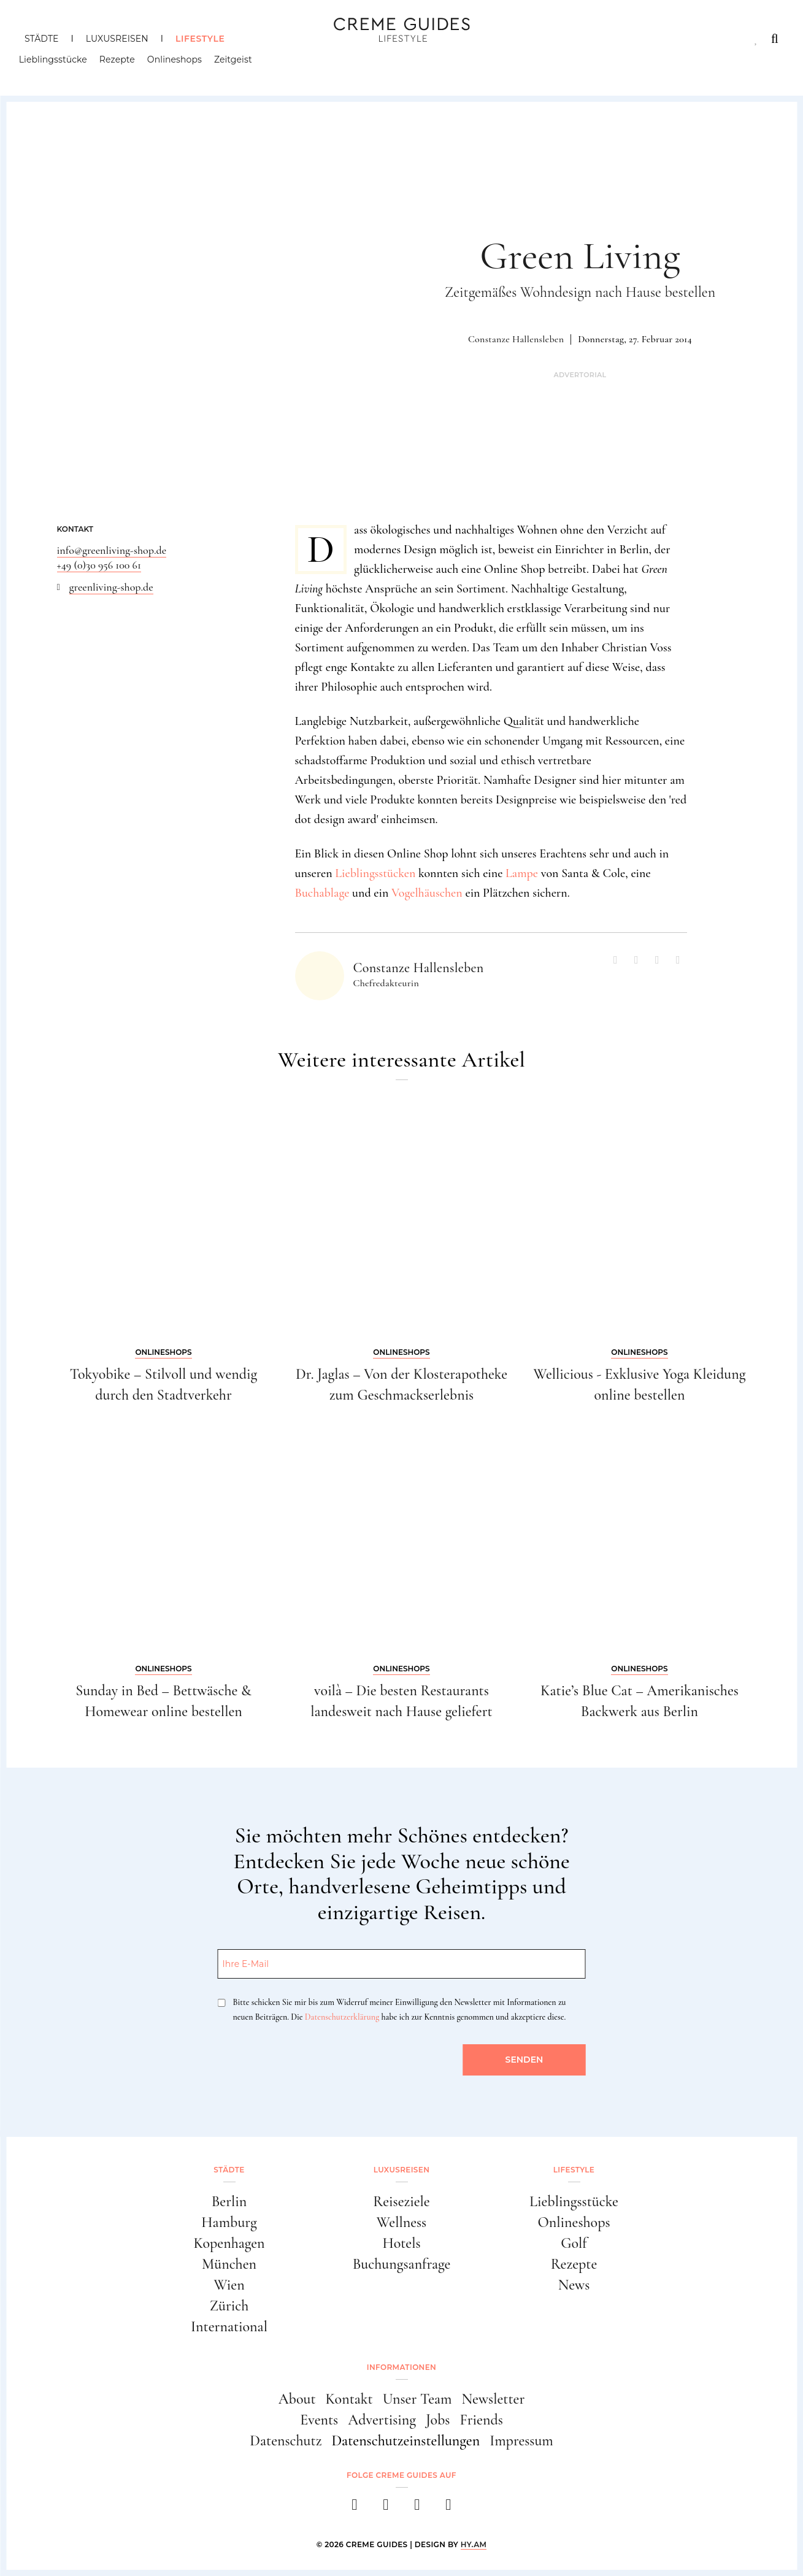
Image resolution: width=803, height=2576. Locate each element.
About (297, 2399)
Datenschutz (285, 2441)
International (229, 2327)
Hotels (401, 2243)
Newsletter (493, 2399)
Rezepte (122, 64)
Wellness (401, 2222)
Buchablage (322, 893)
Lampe (521, 873)
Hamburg (228, 2222)
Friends (480, 2420)
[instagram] (386, 2508)
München (229, 2264)
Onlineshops (180, 64)
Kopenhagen (228, 2243)
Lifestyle (200, 38)
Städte (41, 38)
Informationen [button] (401, 2367)
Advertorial (579, 375)
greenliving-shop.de (111, 587)
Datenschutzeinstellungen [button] (405, 2441)
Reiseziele (401, 2201)
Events (319, 2420)
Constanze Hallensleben (516, 339)
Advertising (382, 2420)
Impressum (521, 2441)
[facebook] (355, 2508)
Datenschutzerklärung (342, 2017)
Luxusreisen (117, 38)
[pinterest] (417, 2508)
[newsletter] (448, 2508)
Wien (228, 2285)
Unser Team (417, 2399)
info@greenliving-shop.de (112, 550)
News (574, 2285)
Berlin (229, 2201)
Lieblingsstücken (375, 873)
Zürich (229, 2306)
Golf (573, 2243)
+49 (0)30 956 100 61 (99, 565)
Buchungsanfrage (402, 2264)
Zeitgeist (239, 64)
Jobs (438, 2420)
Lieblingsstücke (59, 64)
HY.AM (474, 2544)
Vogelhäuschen (427, 893)
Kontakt (349, 2399)
